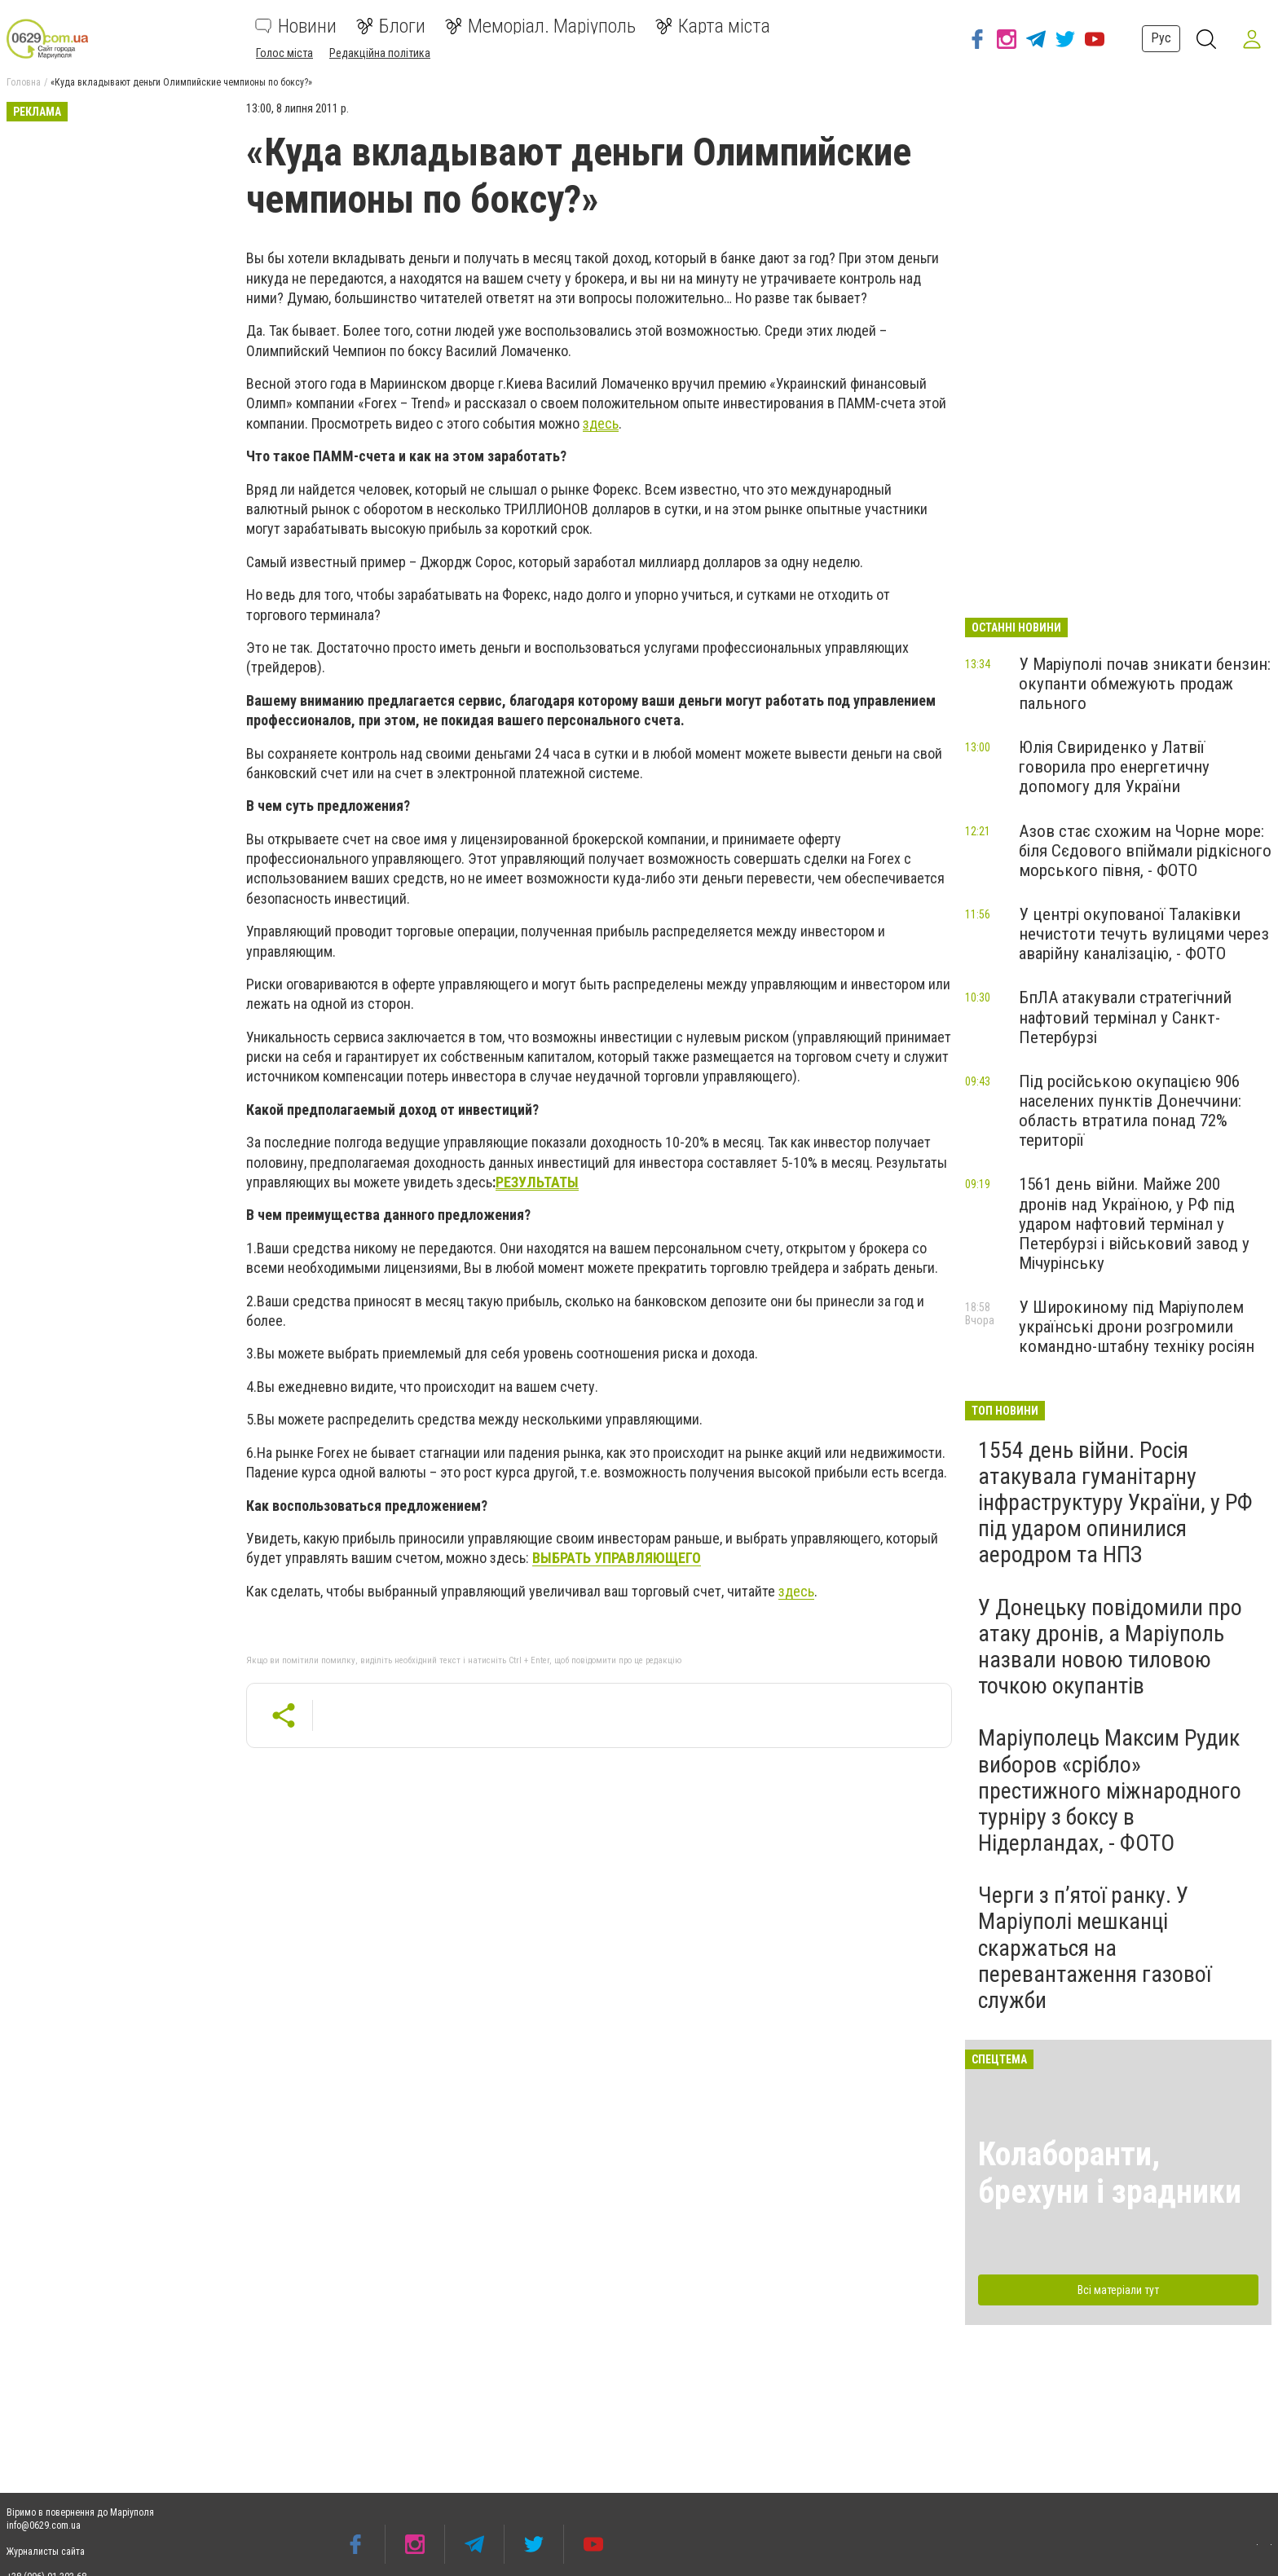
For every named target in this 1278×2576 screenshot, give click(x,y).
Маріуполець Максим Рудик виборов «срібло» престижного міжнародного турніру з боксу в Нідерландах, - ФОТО (1109, 1790)
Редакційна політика (379, 52)
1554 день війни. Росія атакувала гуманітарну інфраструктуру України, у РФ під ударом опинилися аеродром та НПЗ (1115, 1503)
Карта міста (712, 26)
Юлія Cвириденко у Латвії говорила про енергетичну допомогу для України (1114, 767)
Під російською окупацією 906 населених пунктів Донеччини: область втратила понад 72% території (1130, 1111)
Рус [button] (1161, 38)
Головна (24, 82)
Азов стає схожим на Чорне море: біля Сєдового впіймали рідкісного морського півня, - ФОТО (1145, 850)
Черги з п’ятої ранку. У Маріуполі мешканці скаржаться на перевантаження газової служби (1094, 1948)
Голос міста (284, 52)
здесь (796, 1591)
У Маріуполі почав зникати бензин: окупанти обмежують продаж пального (1145, 683)
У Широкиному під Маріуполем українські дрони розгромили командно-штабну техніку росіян (1136, 1326)
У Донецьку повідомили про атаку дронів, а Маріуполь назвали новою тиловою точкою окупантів (1110, 1647)
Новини (296, 26)
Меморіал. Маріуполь (540, 26)
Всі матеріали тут (1118, 2289)
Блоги (390, 26)
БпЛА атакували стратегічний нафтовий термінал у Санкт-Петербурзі (1125, 1017)
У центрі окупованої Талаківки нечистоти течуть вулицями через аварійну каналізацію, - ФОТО (1144, 934)
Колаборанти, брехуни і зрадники (1109, 2173)
